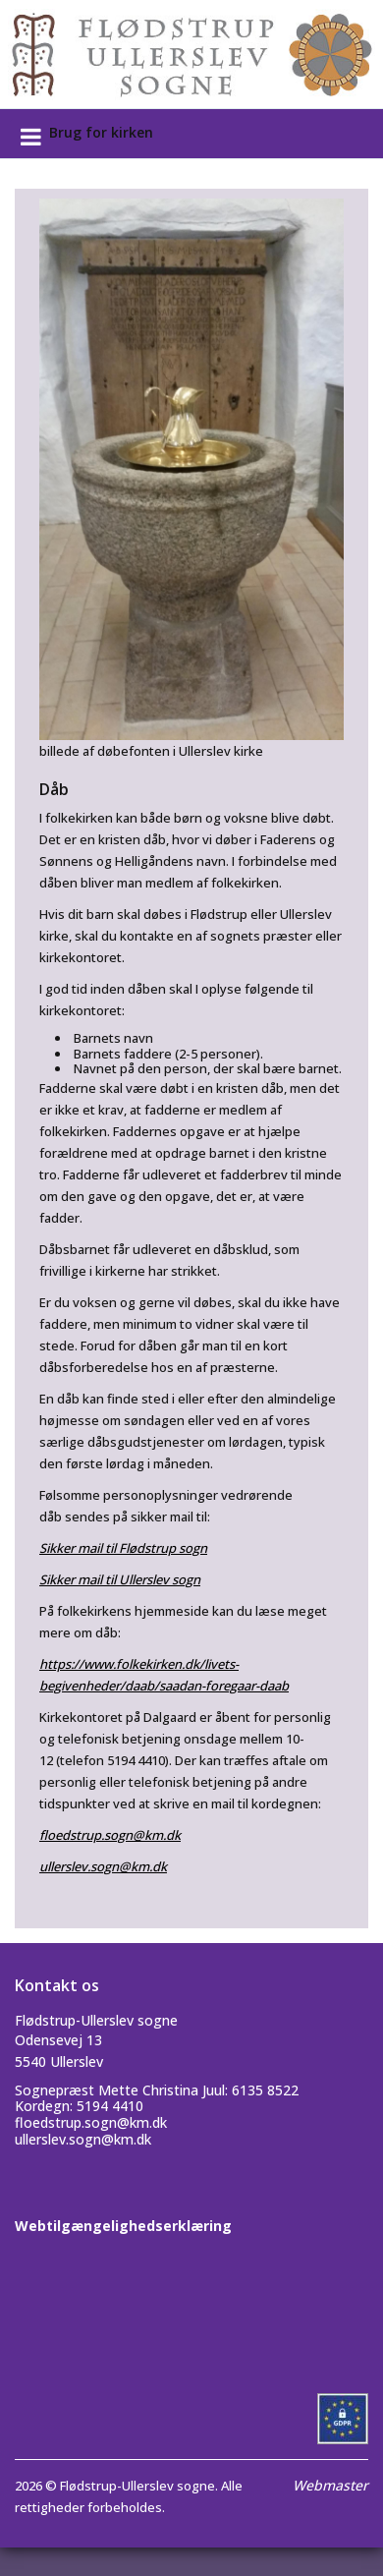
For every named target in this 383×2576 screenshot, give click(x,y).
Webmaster (330, 2485)
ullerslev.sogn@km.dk (103, 1866)
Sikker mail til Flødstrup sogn (123, 1548)
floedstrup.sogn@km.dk (110, 1835)
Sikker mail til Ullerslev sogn (119, 1579)
